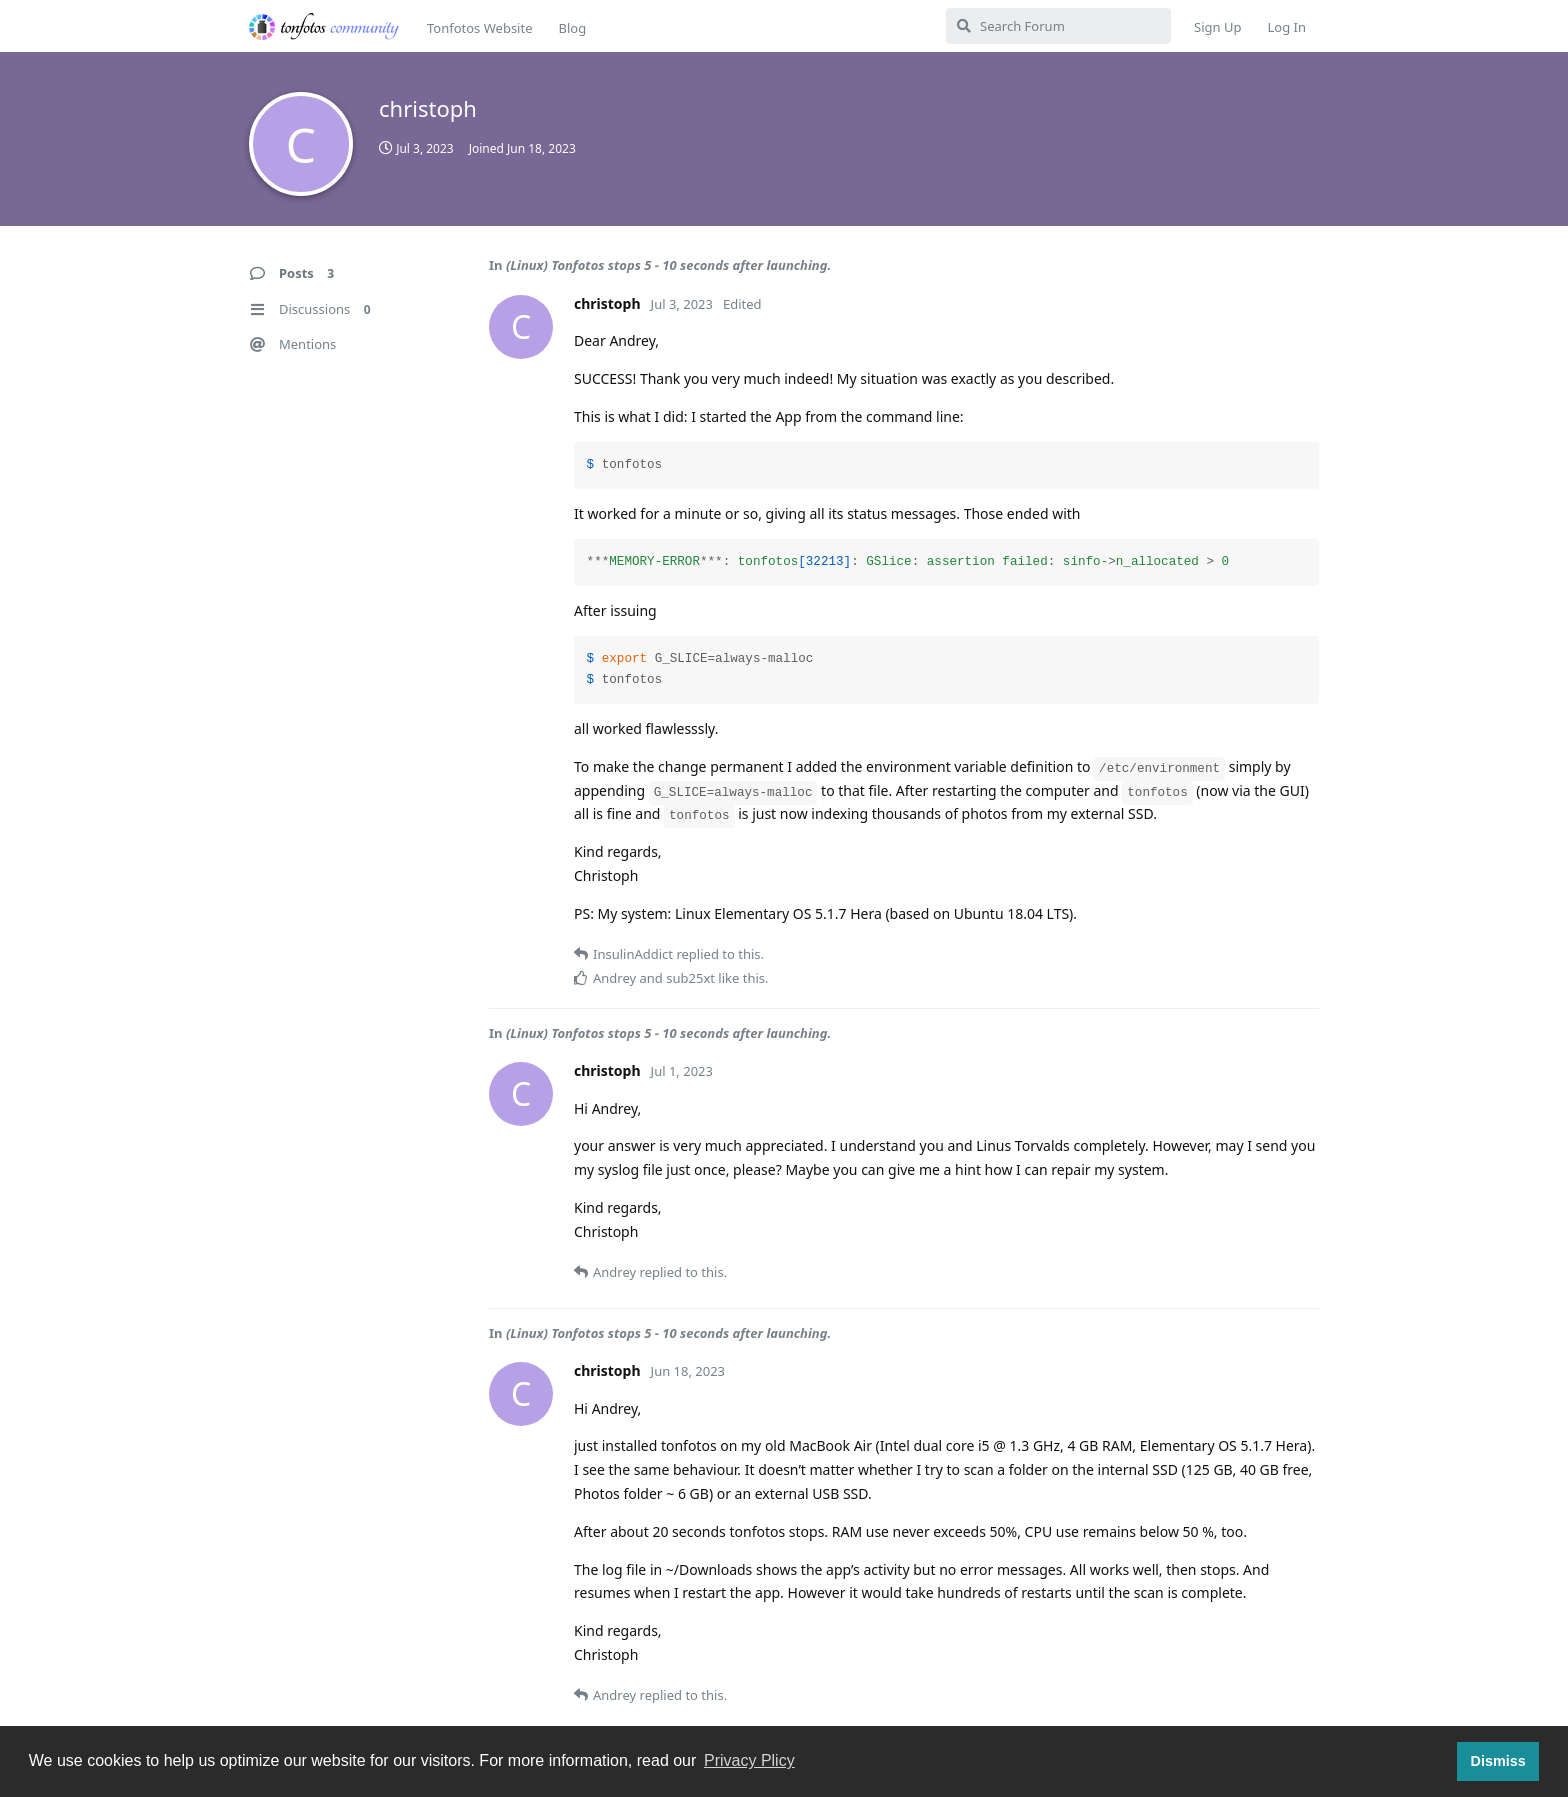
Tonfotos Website (479, 28)
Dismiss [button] (1497, 1761)
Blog (572, 28)
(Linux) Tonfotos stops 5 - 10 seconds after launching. (668, 265)
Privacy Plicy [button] (749, 1760)
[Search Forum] (1058, 26)
